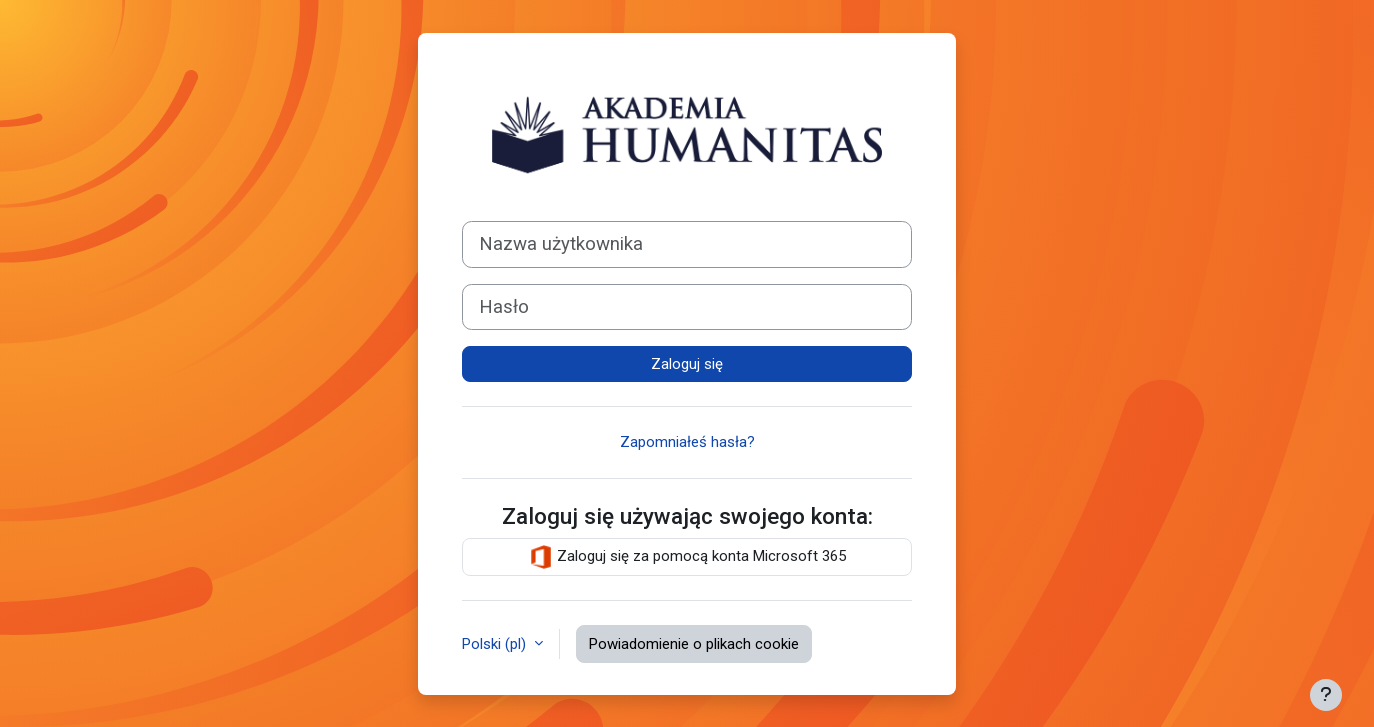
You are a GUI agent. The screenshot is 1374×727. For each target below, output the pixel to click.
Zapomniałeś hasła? (687, 442)
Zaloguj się (687, 364)
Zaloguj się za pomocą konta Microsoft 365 (687, 557)
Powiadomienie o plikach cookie (694, 644)
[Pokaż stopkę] (1326, 695)
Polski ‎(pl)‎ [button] (496, 644)
